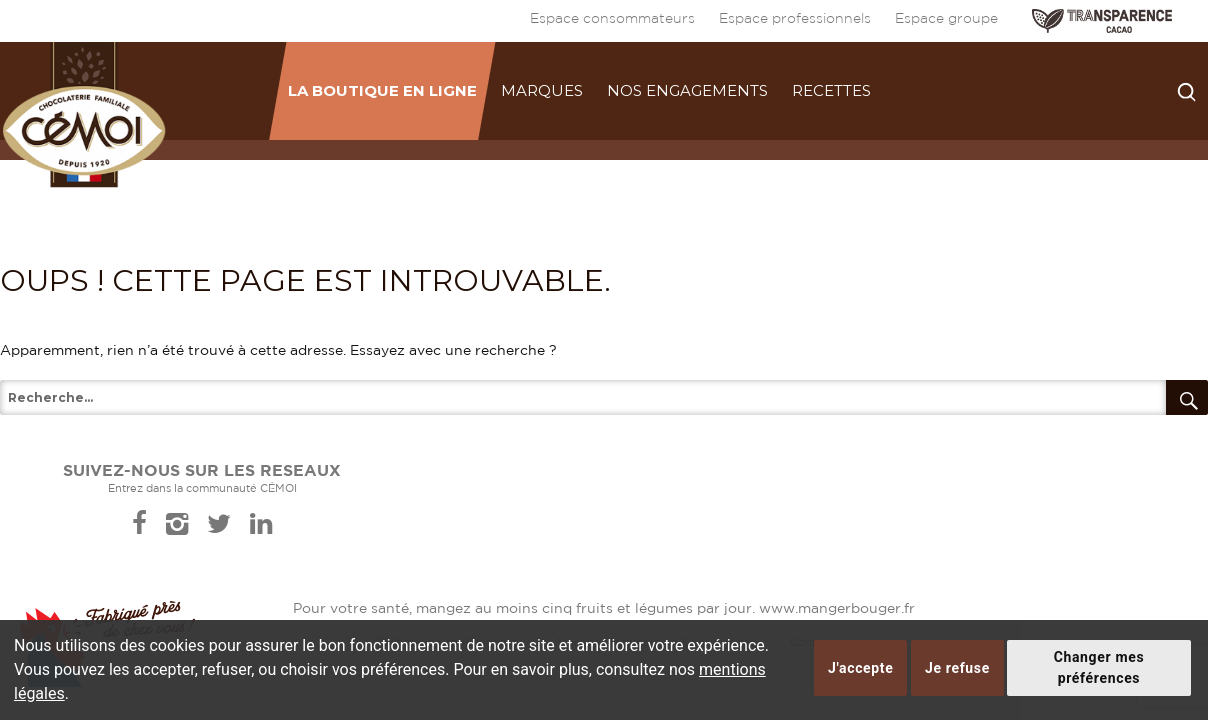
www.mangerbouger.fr (837, 609)
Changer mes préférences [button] (1099, 667)
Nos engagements (687, 90)
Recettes (831, 90)
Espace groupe (946, 19)
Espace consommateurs (612, 19)
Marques (542, 90)
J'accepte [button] (860, 668)
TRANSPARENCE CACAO (1102, 21)
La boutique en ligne (382, 90)
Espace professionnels (795, 19)
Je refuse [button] (957, 668)
